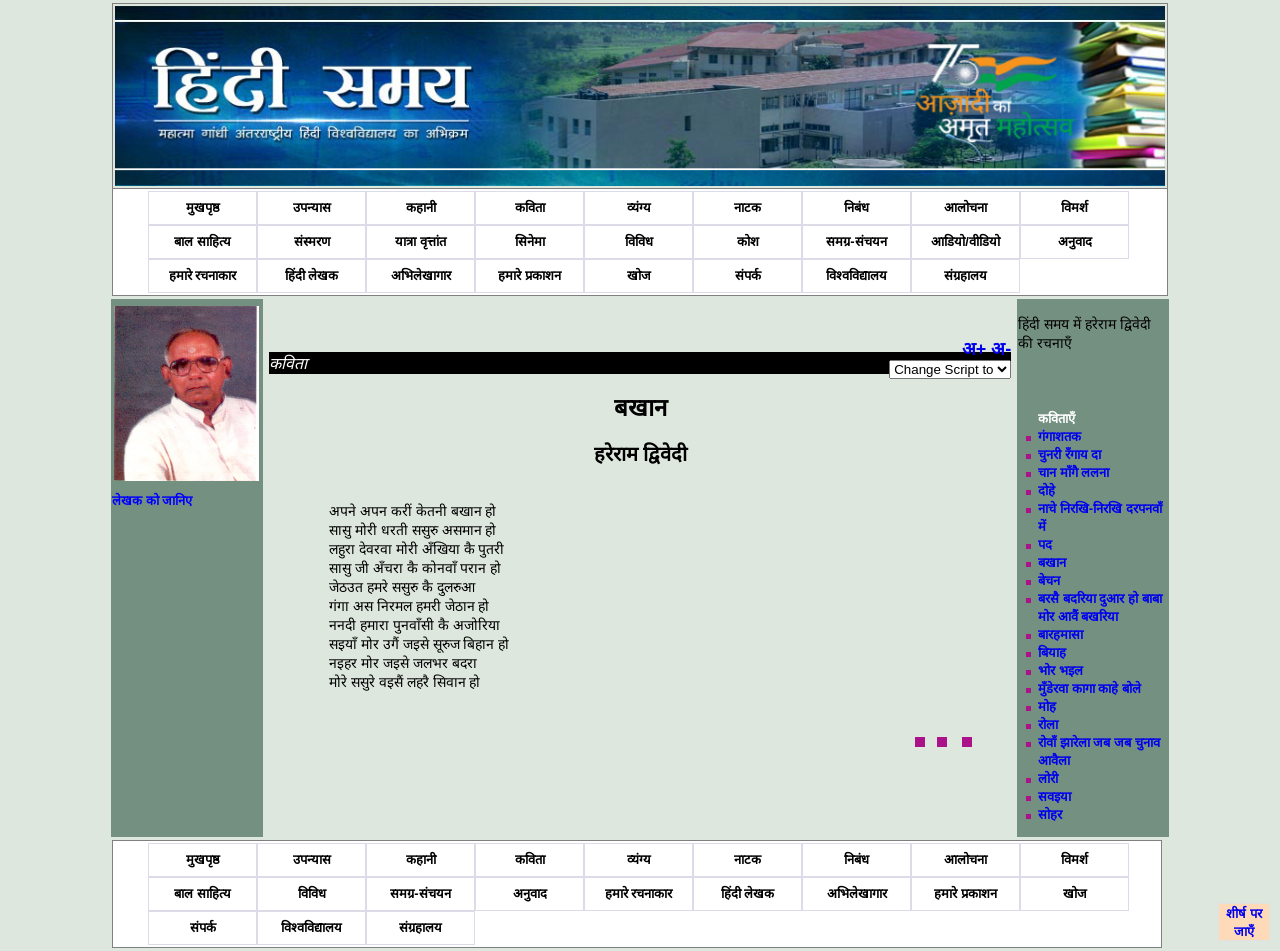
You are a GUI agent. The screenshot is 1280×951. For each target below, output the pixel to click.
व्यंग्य (639, 207)
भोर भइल (1060, 670)
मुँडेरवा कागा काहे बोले (1089, 688)
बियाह (1052, 652)
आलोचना (965, 207)
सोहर (1050, 814)
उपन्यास (312, 207)
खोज (639, 275)
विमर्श (1074, 207)
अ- (1001, 349)
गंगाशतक (1059, 436)
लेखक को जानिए (152, 500)
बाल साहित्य (202, 241)
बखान (1052, 562)
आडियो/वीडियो (965, 241)
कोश (748, 241)
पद (1045, 544)
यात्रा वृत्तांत (420, 241)
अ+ (974, 349)
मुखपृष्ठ (203, 207)
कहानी (421, 207)
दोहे (1046, 490)
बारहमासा (1060, 634)
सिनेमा (530, 241)
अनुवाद (1075, 241)
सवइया (1054, 796)
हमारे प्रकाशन (529, 275)
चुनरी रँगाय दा (1069, 454)
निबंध (856, 207)
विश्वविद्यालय (856, 275)
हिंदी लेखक (312, 275)
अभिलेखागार (421, 275)
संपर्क (748, 275)
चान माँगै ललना (1073, 472)
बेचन (1049, 580)
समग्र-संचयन (856, 241)
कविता (530, 207)
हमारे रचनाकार (203, 275)
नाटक (747, 207)
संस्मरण (312, 241)
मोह (1047, 706)
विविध (639, 241)
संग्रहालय (965, 275)
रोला (1048, 724)
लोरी (1048, 778)
